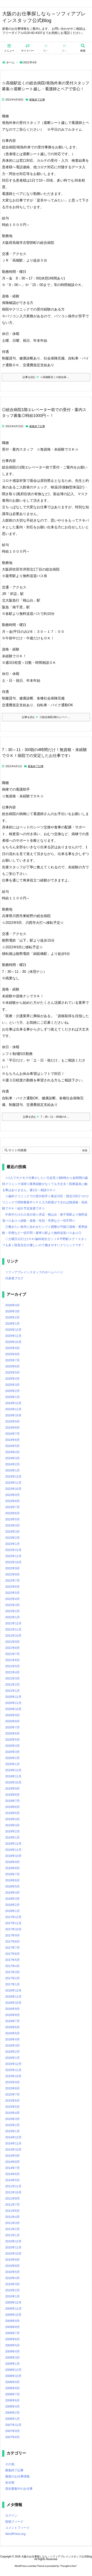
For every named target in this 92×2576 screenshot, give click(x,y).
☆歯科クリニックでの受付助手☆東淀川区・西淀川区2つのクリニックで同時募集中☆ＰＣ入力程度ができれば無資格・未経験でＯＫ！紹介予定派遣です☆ (45, 1202)
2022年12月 (13, 1550)
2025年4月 (12, 1378)
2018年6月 (12, 1880)
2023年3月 (12, 1531)
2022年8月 (12, 1574)
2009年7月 (12, 2333)
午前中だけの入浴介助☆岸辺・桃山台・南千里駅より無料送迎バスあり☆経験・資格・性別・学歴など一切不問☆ (44, 1217)
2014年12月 (13, 2137)
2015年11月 (13, 2070)
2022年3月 (12, 1605)
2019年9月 (12, 1788)
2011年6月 (12, 2210)
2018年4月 (12, 1892)
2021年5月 (12, 1666)
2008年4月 (12, 2406)
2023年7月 (12, 1507)
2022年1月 (12, 1617)
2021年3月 (12, 1678)
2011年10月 (13, 2192)
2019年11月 (13, 1776)
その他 (9, 2464)
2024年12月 (13, 1403)
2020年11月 (13, 1703)
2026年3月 (12, 1311)
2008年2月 (12, 2412)
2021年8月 (12, 1648)
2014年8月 (12, 2161)
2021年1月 (12, 1690)
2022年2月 (12, 1611)
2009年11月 (13, 2308)
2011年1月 (12, 2235)
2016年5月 (12, 2033)
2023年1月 (12, 1544)
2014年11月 (13, 2143)
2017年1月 (12, 1984)
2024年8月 (12, 1427)
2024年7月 (12, 1433)
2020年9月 (12, 1715)
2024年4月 (12, 1452)
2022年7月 (12, 1580)
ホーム (10, 62)
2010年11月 (13, 2247)
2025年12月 (13, 1329)
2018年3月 (12, 1898)
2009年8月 (12, 2327)
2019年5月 (12, 1813)
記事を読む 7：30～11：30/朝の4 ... (46, 1116)
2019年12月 (13, 1770)
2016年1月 (12, 2057)
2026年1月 (12, 1323)
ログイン (11, 2515)
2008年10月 (13, 2376)
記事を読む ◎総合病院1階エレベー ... (46, 717)
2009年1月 (12, 2363)
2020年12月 (13, 1696)
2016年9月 (12, 2008)
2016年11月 (13, 1996)
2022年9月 (12, 1568)
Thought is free (68, 2566)
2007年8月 (12, 2437)
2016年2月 (12, 2051)
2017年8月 (12, 1941)
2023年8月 (12, 1501)
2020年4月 (12, 1745)
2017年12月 (13, 1917)
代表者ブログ (14, 1278)
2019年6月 (12, 1807)
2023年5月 (12, 1519)
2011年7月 (12, 2204)
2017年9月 (12, 1935)
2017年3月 (12, 1972)
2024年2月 (12, 1464)
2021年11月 (13, 1629)
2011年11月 (13, 2186)
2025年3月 (12, 1384)
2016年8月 (12, 2015)
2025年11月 (13, 1335)
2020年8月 (12, 1721)
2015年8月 (12, 2088)
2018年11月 (13, 1849)
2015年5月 (12, 2106)
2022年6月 (12, 1586)
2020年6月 (12, 1733)
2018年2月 (12, 1904)
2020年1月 (12, 1764)
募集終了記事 (37, 99)
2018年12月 (13, 1843)
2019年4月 (12, 1819)
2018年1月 (12, 1911)
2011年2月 (12, 2229)
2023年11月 (13, 1482)
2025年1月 (12, 1397)
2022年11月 (13, 1556)
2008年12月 (13, 2369)
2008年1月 (12, 2418)
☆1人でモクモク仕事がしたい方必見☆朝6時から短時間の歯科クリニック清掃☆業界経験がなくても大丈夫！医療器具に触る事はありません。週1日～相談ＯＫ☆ (45, 1184)
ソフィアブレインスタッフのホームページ (34, 1272)
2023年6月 (12, 1513)
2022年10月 (13, 1562)
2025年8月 (12, 1354)
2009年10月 (13, 2314)
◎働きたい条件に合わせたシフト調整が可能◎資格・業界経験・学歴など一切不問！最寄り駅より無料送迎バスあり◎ (44, 1230)
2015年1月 (12, 2131)
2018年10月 (13, 1856)
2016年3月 (12, 2045)
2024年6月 (12, 1440)
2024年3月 (12, 1458)
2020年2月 (12, 1758)
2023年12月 (13, 1476)
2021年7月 (12, 1654)
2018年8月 (12, 1868)
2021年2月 (12, 1684)
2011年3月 (12, 2223)
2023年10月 (13, 1488)
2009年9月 (12, 2321)
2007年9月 (12, 2431)
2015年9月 (12, 2082)
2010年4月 (12, 2278)
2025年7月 (12, 1360)
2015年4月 (12, 2113)
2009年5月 (12, 2345)
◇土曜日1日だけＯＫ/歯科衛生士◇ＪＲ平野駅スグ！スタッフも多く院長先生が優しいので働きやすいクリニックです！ (44, 1242)
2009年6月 (12, 2339)
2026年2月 (12, 1317)
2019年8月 (12, 1794)
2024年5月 (12, 1446)
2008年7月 (12, 2394)
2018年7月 (12, 1874)
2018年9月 (12, 1862)
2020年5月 (12, 1739)
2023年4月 (12, 1525)
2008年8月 (12, 2388)
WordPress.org (15, 2534)
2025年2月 (12, 1391)
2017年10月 (13, 1929)
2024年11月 (13, 1409)
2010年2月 (12, 2290)
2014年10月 (13, 2149)
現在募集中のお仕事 (19, 2488)
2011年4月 (12, 2217)
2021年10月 (13, 1635)
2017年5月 (12, 1960)
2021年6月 (12, 1660)
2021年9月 (12, 1641)
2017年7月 (12, 1947)
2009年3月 (12, 2357)
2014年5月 (12, 2180)
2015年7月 (12, 2094)
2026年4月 (12, 1305)
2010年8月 (12, 2265)
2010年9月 (12, 2259)
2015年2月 (12, 2125)
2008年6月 (12, 2400)
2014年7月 (12, 2168)
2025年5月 (12, 1372)
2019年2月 (12, 1831)
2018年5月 (12, 1886)
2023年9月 (12, 1495)
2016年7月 (12, 2021)
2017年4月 (12, 1966)
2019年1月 (12, 1837)
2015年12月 (13, 2064)
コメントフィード (17, 2527)
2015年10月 (13, 2076)
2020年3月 (12, 1752)
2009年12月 (13, 2302)
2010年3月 (12, 2284)
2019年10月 (13, 1782)
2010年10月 (13, 2253)
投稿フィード (14, 2521)
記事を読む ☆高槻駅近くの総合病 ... (46, 377)
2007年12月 (13, 2425)
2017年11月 (13, 1923)
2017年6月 (12, 1953)
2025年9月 (12, 1348)
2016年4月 (12, 2039)
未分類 (9, 2482)
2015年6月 (12, 2100)
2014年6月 (12, 2174)
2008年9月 (12, 2382)
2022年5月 (12, 1592)
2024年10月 (13, 1415)
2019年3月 (12, 1825)
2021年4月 (12, 1672)
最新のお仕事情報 (17, 2476)
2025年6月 (12, 1366)
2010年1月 (12, 2296)
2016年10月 (13, 2002)
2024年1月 (12, 1470)
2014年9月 (12, 2155)
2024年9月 (12, 1421)
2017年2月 (12, 1978)
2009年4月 (12, 2351)
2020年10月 (13, 1709)
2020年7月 (12, 1727)
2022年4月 (12, 1599)
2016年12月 (13, 1990)
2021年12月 (13, 1623)
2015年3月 (12, 2119)
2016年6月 (12, 2027)
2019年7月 (12, 1800)
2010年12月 (13, 2241)
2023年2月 (12, 1537)
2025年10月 (13, 1342)
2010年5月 (12, 2272)
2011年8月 (12, 2198)
